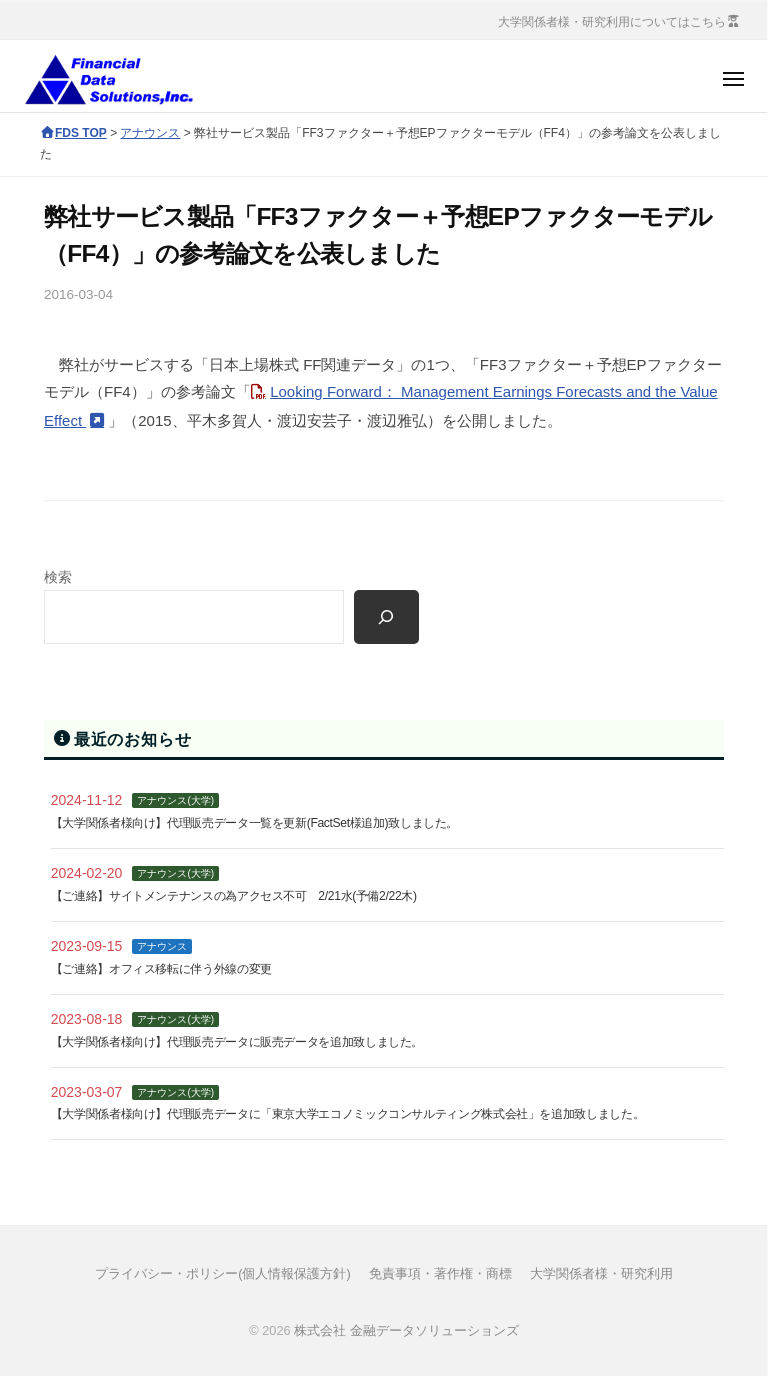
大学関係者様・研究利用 (601, 1273)
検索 (58, 577)
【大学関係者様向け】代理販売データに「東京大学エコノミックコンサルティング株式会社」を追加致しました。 (347, 1114)
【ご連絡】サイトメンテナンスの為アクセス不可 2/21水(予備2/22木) (234, 896)
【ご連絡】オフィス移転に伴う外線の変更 (161, 969)
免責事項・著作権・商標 (440, 1273)
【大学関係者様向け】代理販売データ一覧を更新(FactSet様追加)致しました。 (254, 823)
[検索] (386, 617)
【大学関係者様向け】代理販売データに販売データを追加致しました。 (237, 1042)
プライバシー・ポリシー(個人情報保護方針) (223, 1273)
